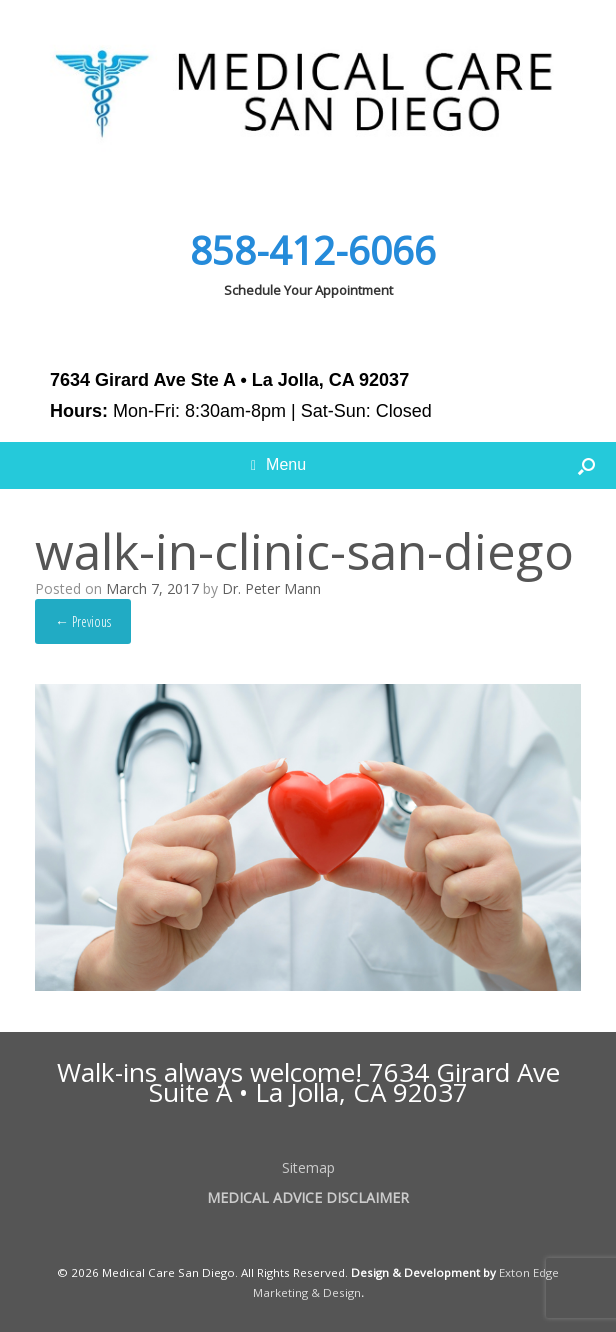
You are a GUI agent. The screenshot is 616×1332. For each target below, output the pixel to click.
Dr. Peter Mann (271, 588)
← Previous (83, 621)
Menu (278, 465)
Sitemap (308, 1167)
